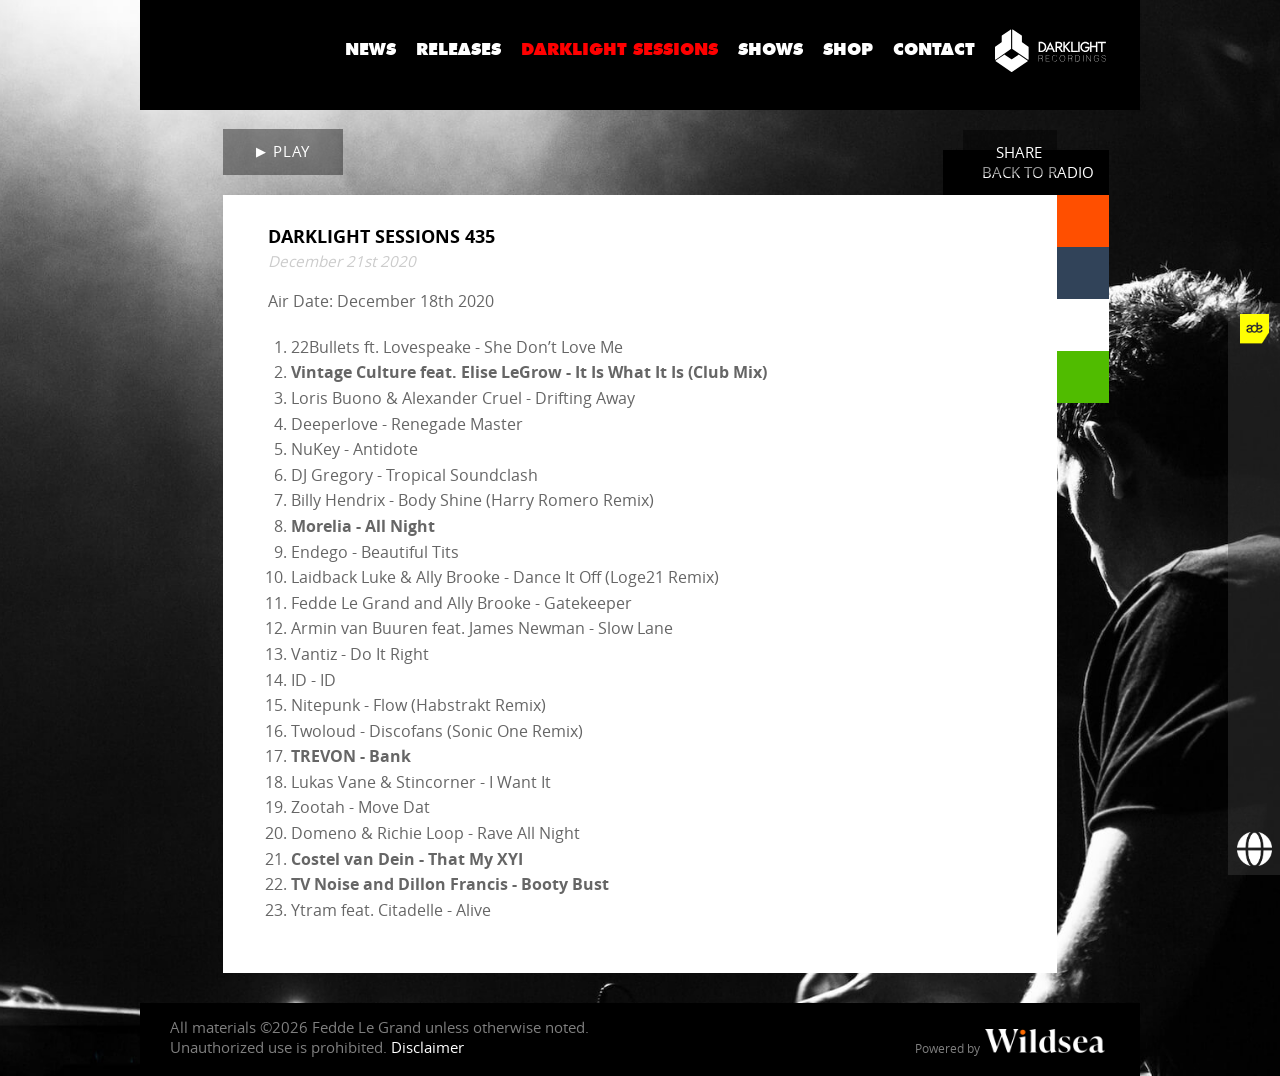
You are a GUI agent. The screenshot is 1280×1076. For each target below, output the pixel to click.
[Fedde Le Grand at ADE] (1254, 329)
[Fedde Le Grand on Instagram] (1254, 485)
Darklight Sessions (619, 49)
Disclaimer (427, 1047)
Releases (458, 49)
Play (291, 151)
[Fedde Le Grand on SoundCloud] (1254, 589)
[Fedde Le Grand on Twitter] (1254, 433)
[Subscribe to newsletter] (1254, 797)
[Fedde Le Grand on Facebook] (1254, 381)
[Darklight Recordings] (1050, 50)
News (370, 49)
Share (1019, 152)
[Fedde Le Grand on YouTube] (1254, 537)
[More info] (1254, 745)
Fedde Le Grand (235, 49)
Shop (848, 49)
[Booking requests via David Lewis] (1254, 849)
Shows (770, 49)
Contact (934, 49)
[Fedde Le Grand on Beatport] (1254, 693)
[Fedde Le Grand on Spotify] (1254, 641)
